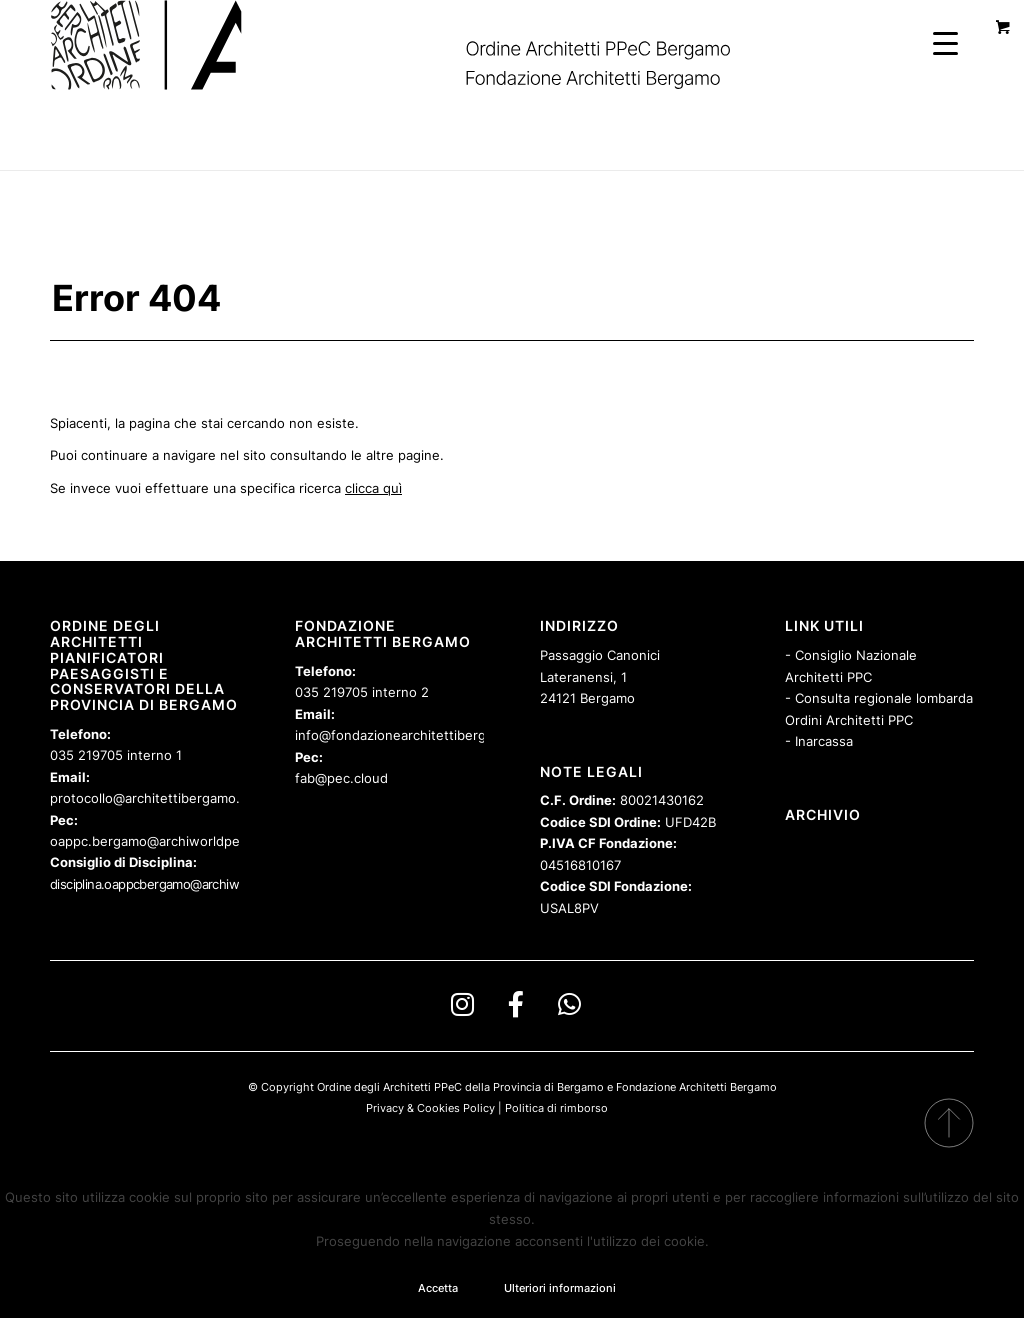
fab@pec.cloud (341, 778)
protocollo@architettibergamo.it (149, 798)
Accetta (438, 1288)
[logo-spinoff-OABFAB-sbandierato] (415, 45)
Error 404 (136, 298)
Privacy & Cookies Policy (430, 1108)
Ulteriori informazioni (560, 1288)
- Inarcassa (819, 741)
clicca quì (373, 488)
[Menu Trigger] (945, 42)
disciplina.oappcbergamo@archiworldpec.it (171, 884)
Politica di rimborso (556, 1108)
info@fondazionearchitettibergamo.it (409, 735)
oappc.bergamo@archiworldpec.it (154, 841)
